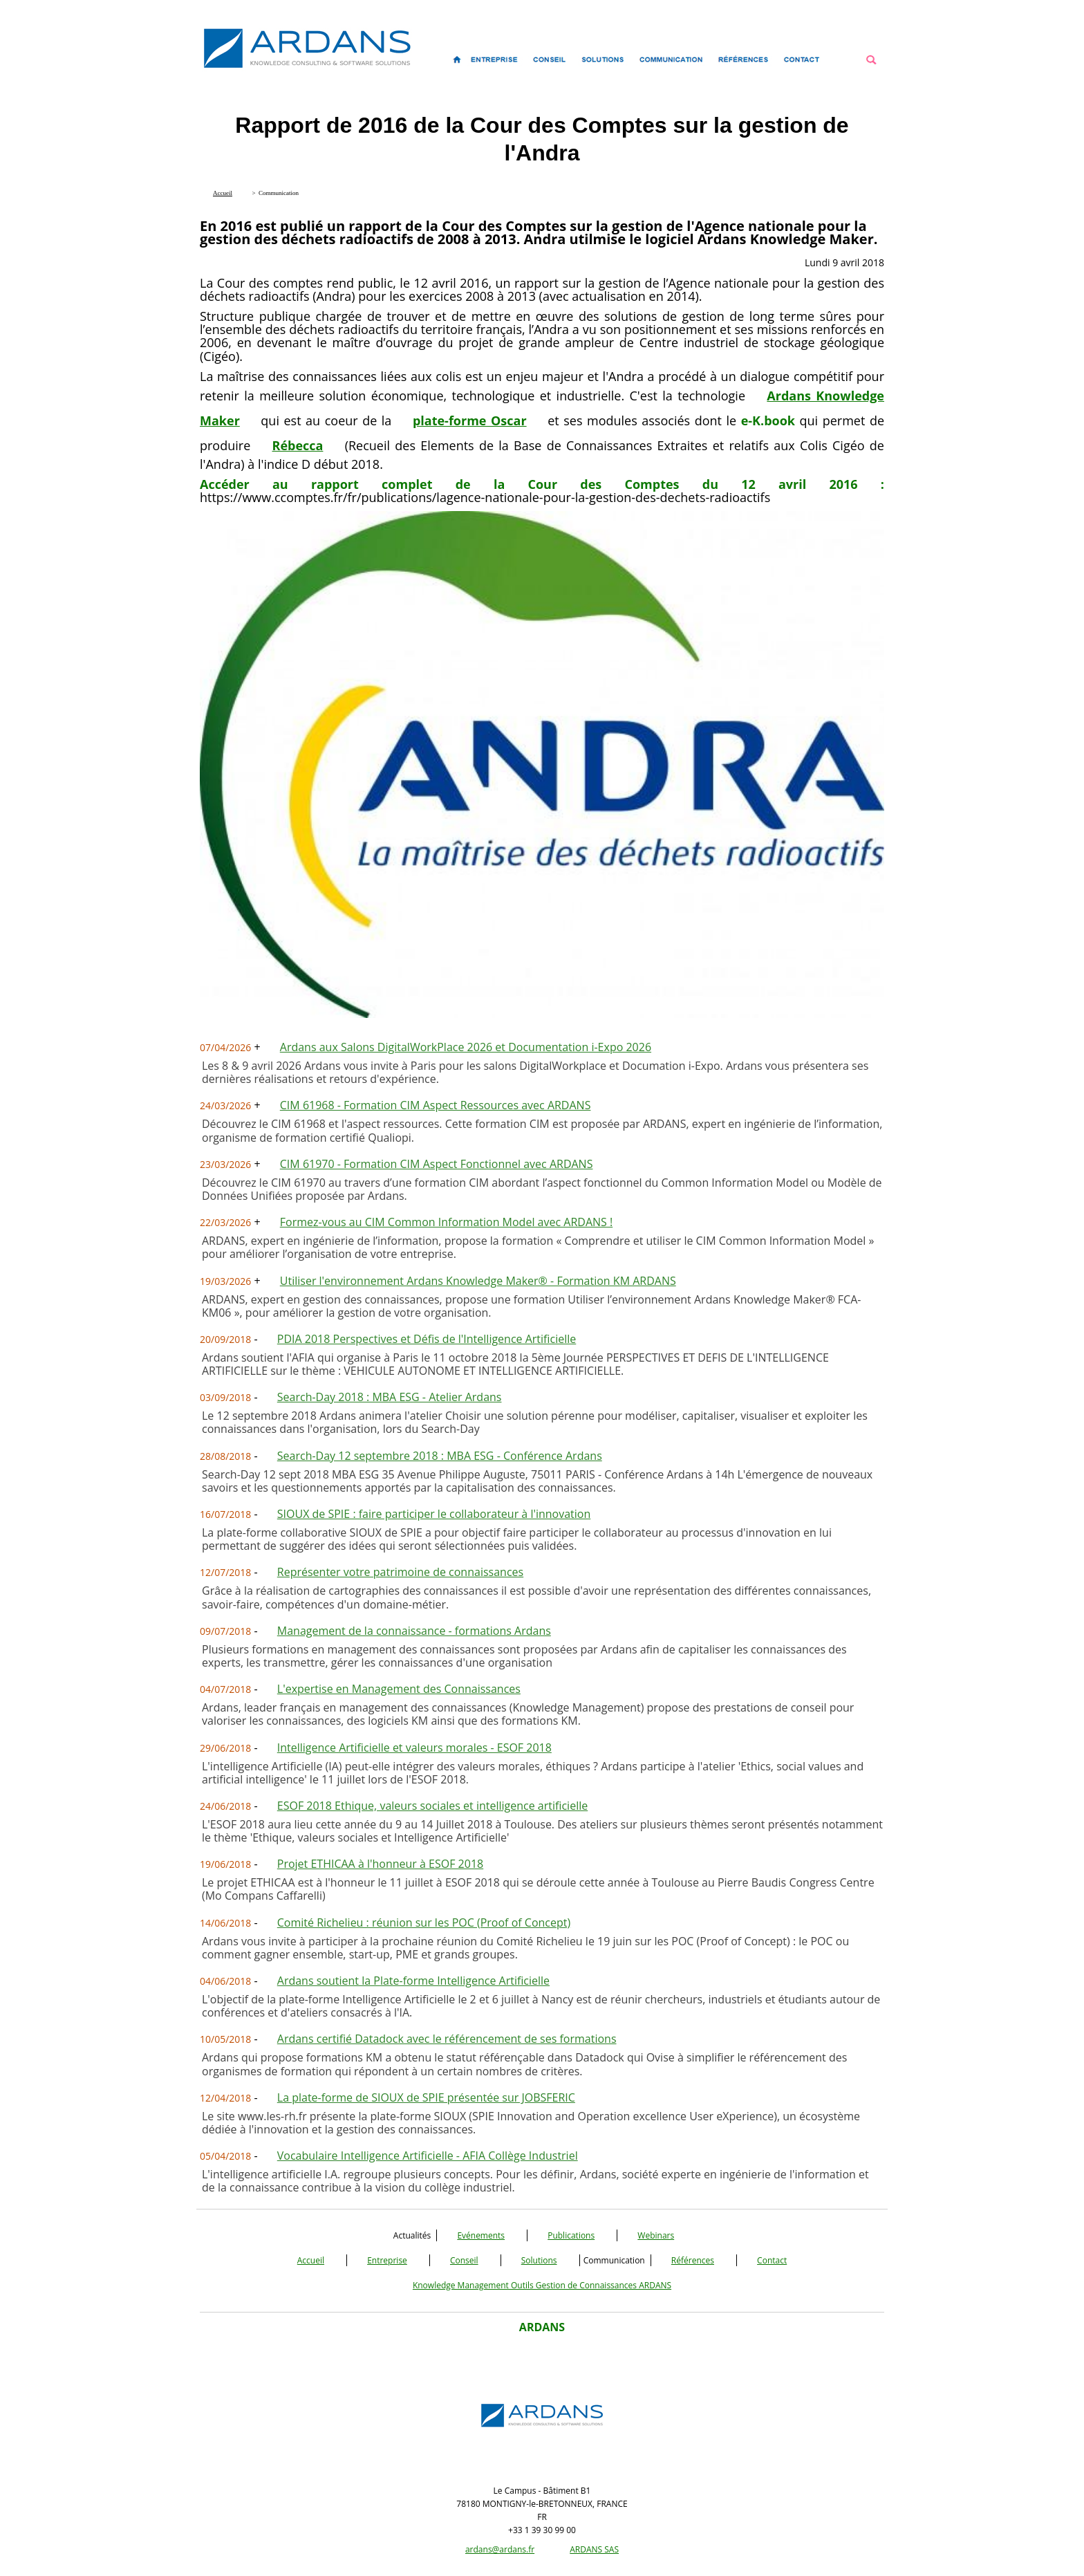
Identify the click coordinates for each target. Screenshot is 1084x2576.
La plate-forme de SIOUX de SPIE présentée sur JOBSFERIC (426, 2097)
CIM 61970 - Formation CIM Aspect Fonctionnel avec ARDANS (436, 1163)
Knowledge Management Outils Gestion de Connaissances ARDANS (542, 2285)
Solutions (539, 2260)
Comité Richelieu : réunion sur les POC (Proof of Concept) (423, 1922)
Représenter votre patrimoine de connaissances (400, 1571)
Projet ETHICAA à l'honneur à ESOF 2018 (380, 1863)
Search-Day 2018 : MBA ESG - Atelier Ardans (389, 1397)
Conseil (464, 2260)
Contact (772, 2260)
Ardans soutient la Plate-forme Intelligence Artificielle (413, 1980)
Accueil (310, 2260)
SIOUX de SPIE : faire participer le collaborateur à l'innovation (434, 1513)
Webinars (655, 2235)
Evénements (481, 2235)
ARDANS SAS (594, 2549)
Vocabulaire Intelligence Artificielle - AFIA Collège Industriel (427, 2155)
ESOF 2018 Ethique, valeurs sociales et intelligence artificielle (432, 1805)
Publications (571, 2235)
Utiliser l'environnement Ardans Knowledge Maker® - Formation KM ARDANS (478, 1280)
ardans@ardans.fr (499, 2549)
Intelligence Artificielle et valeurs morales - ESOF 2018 (414, 1747)
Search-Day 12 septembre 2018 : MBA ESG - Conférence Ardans (439, 1455)
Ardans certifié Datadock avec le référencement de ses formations (447, 2038)
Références (692, 2260)
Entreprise (387, 2260)
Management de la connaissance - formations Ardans (414, 1630)
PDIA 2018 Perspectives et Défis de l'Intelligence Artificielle (427, 1338)
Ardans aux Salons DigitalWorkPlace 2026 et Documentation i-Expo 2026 (465, 1047)
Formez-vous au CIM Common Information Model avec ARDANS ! (446, 1222)
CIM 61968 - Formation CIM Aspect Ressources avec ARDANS (435, 1105)
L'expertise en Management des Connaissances (399, 1688)
